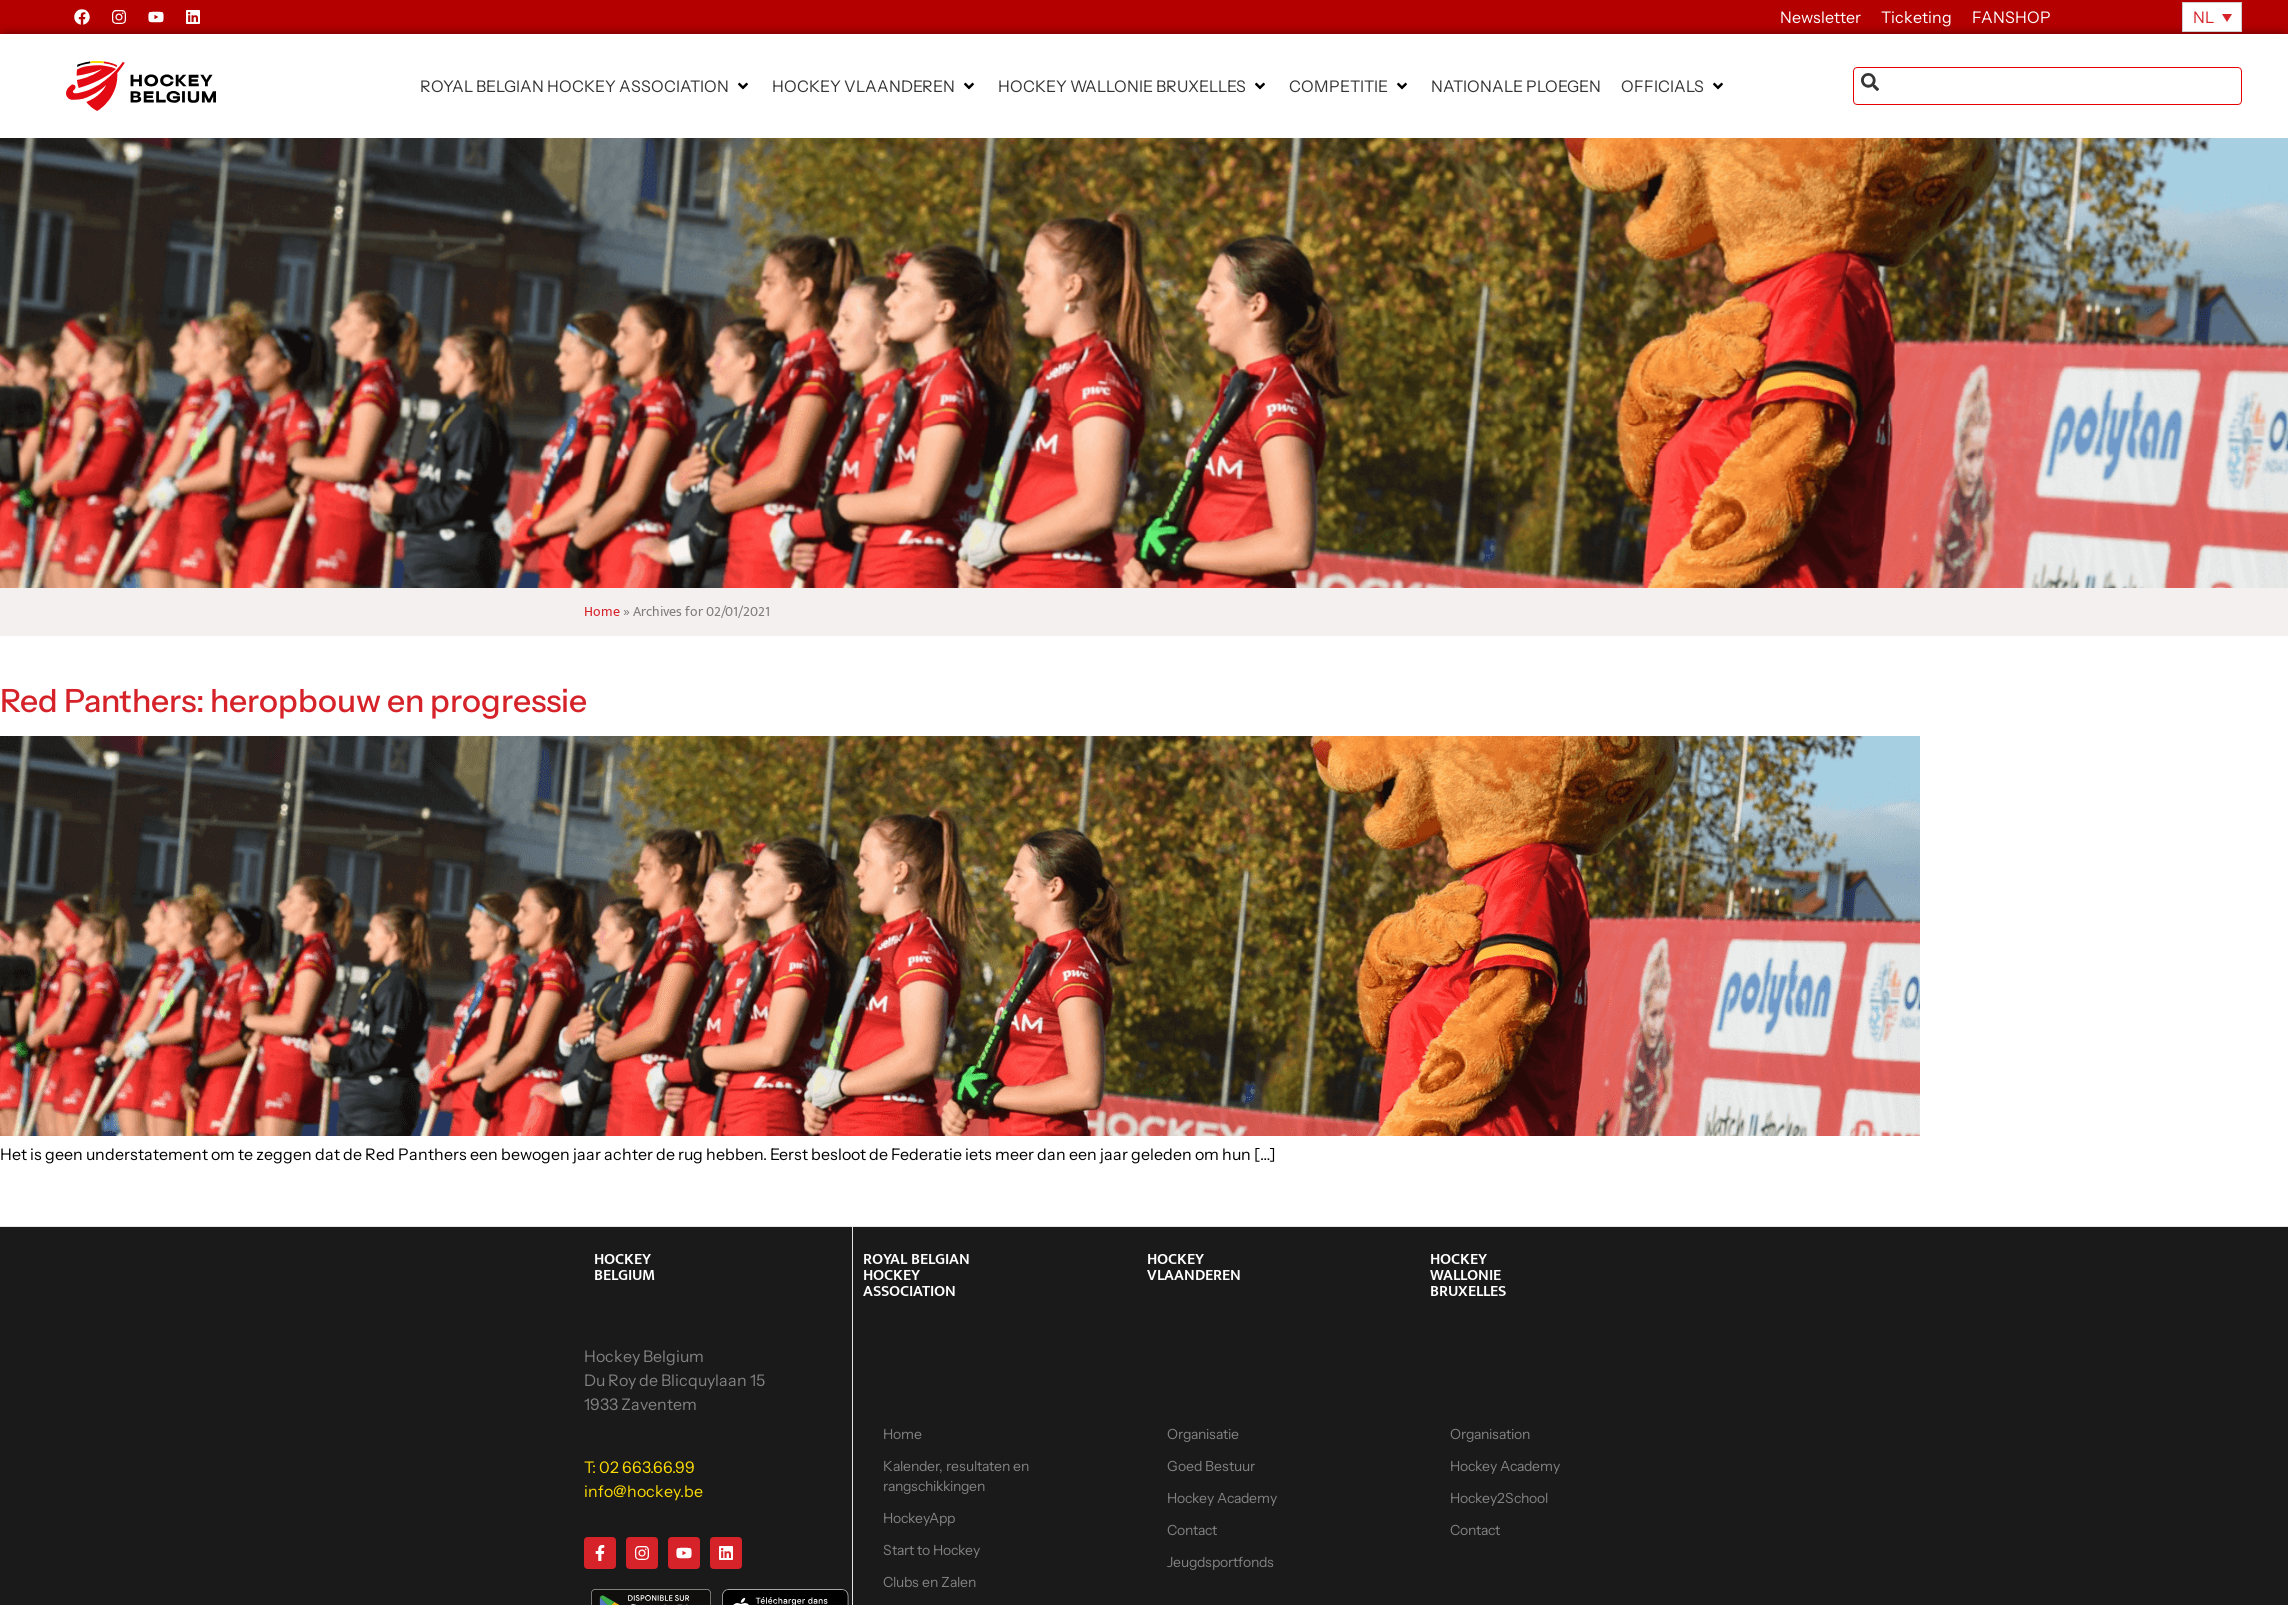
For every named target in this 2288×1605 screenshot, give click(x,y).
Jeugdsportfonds (1220, 1562)
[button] (586, 86)
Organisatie (1203, 1434)
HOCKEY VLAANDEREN (1194, 1267)
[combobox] (2047, 86)
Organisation (1490, 1434)
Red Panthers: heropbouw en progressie (293, 700)
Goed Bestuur (1211, 1466)
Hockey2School (1499, 1498)
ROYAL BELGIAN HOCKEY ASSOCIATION (916, 1275)
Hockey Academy (1222, 1498)
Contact (1192, 1530)
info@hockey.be (643, 1491)
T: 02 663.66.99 (639, 1467)
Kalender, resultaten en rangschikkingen (956, 1476)
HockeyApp (919, 1518)
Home (602, 612)
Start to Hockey (931, 1550)
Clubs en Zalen (929, 1582)
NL (2203, 17)
